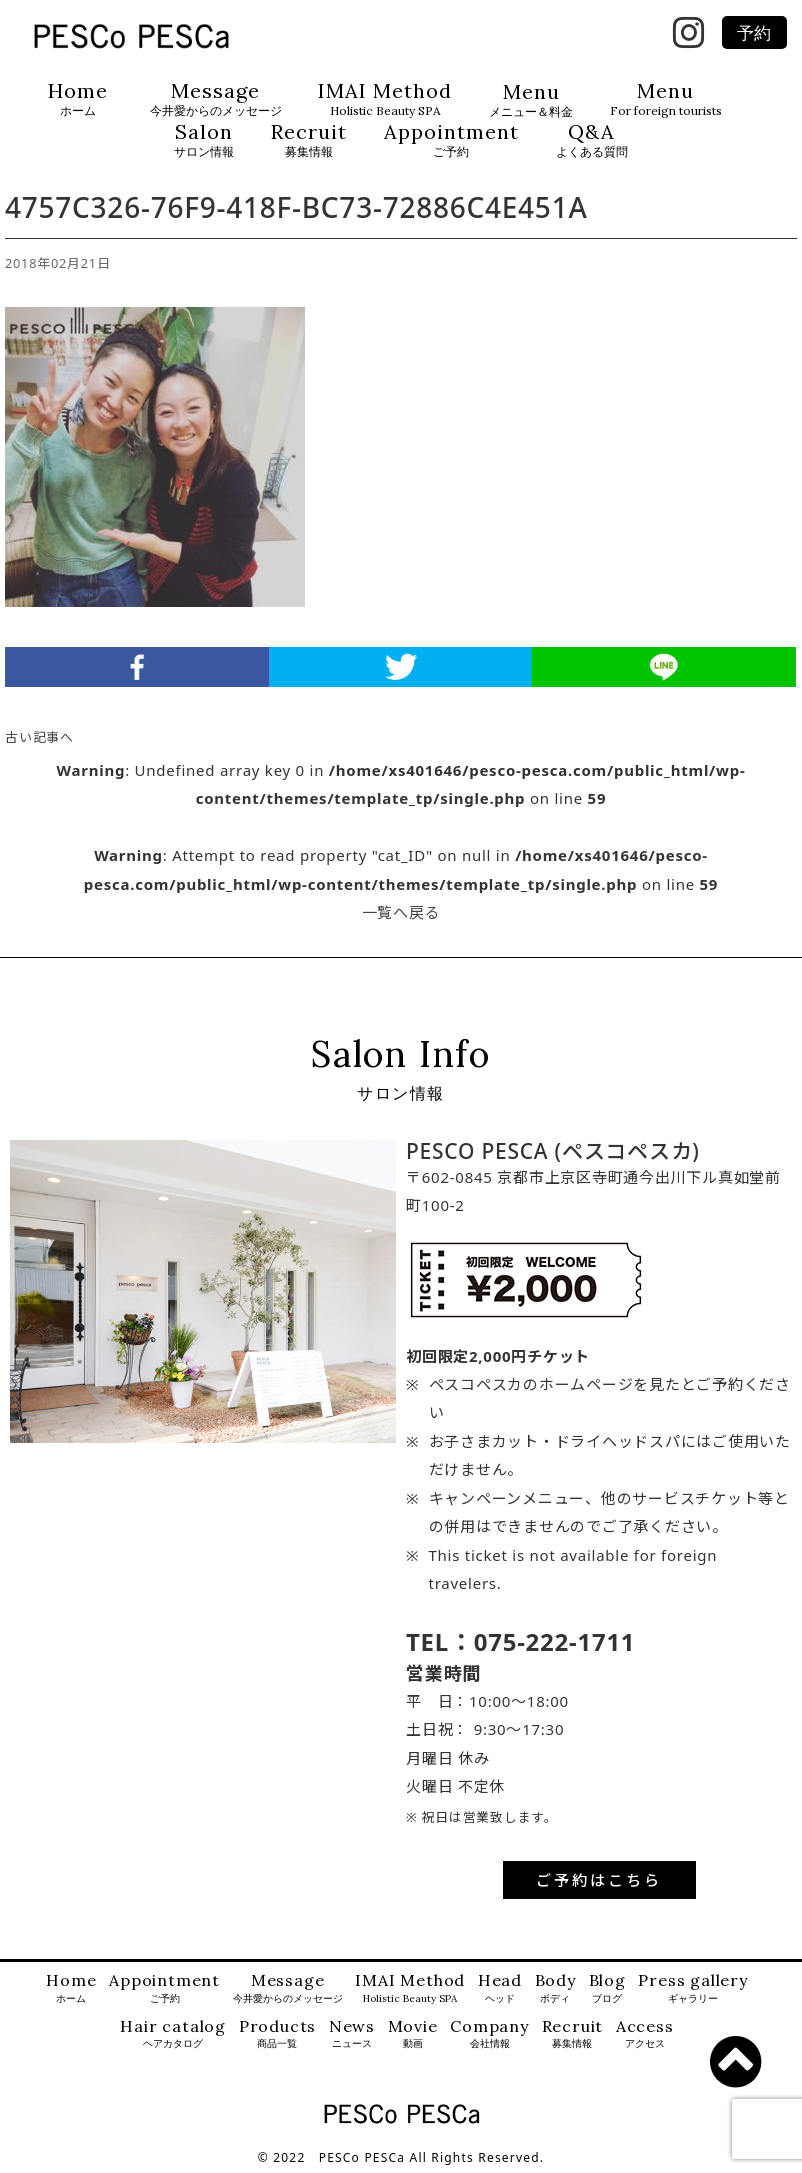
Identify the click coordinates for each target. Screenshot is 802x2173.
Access (645, 2034)
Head (500, 1988)
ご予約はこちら (599, 1880)
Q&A (592, 140)
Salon (204, 140)
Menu (531, 100)
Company (489, 2034)
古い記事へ (39, 737)
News (352, 2034)
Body (555, 1988)
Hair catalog (173, 2034)
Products (277, 2034)
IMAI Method (385, 99)
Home (78, 99)
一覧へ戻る (401, 912)
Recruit (309, 140)
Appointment (451, 140)
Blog (607, 1988)
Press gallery (692, 1988)
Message (216, 99)
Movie (413, 2034)
